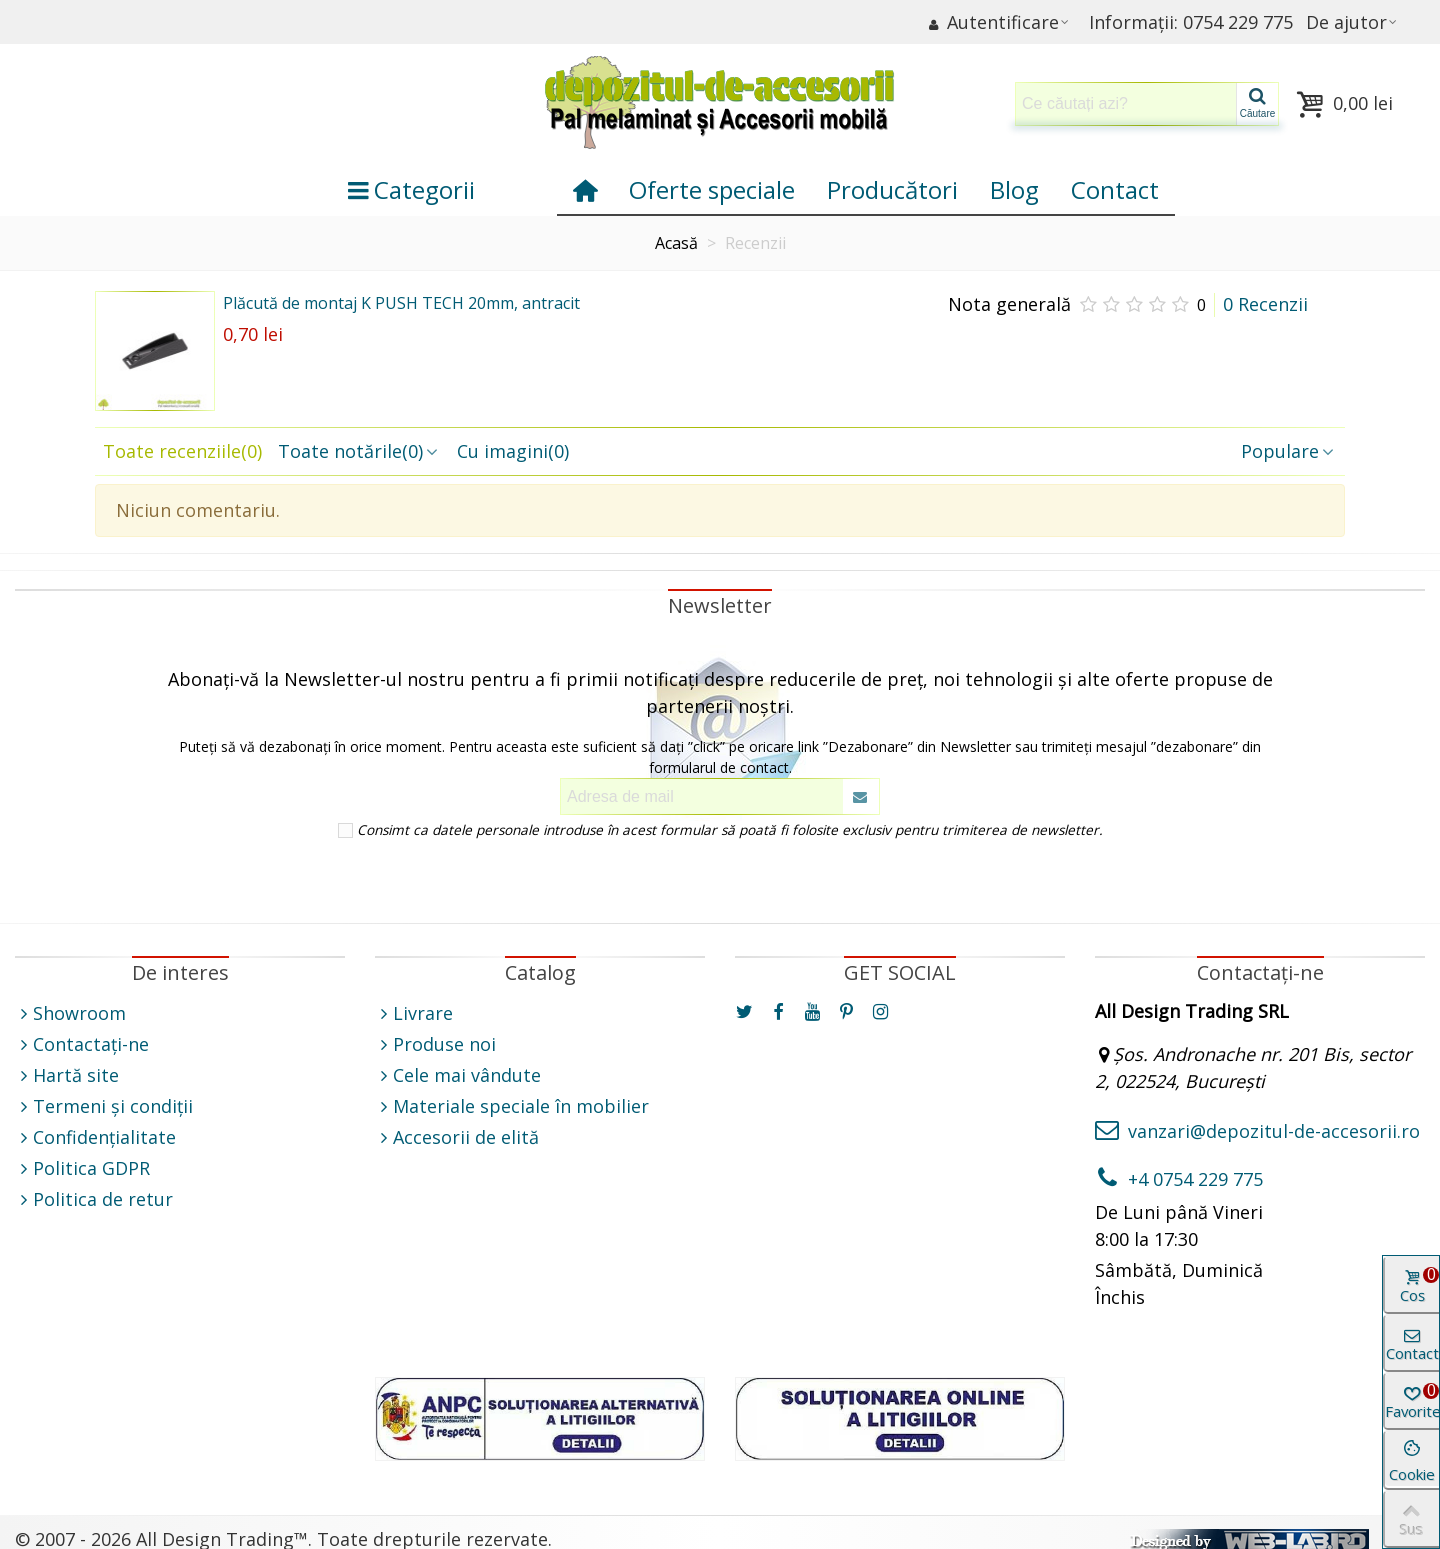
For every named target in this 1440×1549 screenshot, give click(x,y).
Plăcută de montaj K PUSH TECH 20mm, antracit (401, 303)
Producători (892, 189)
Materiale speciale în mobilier (512, 1106)
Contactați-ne (82, 1044)
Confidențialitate (95, 1137)
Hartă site (67, 1075)
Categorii (411, 189)
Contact (1115, 189)
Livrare (414, 1013)
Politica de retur (94, 1199)
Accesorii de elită (457, 1137)
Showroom (70, 1013)
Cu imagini (513, 451)
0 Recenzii (1265, 304)
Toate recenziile (182, 451)
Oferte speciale (712, 189)
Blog (1014, 189)
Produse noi (435, 1044)
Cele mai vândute (458, 1075)
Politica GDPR (82, 1168)
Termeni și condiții (104, 1106)
